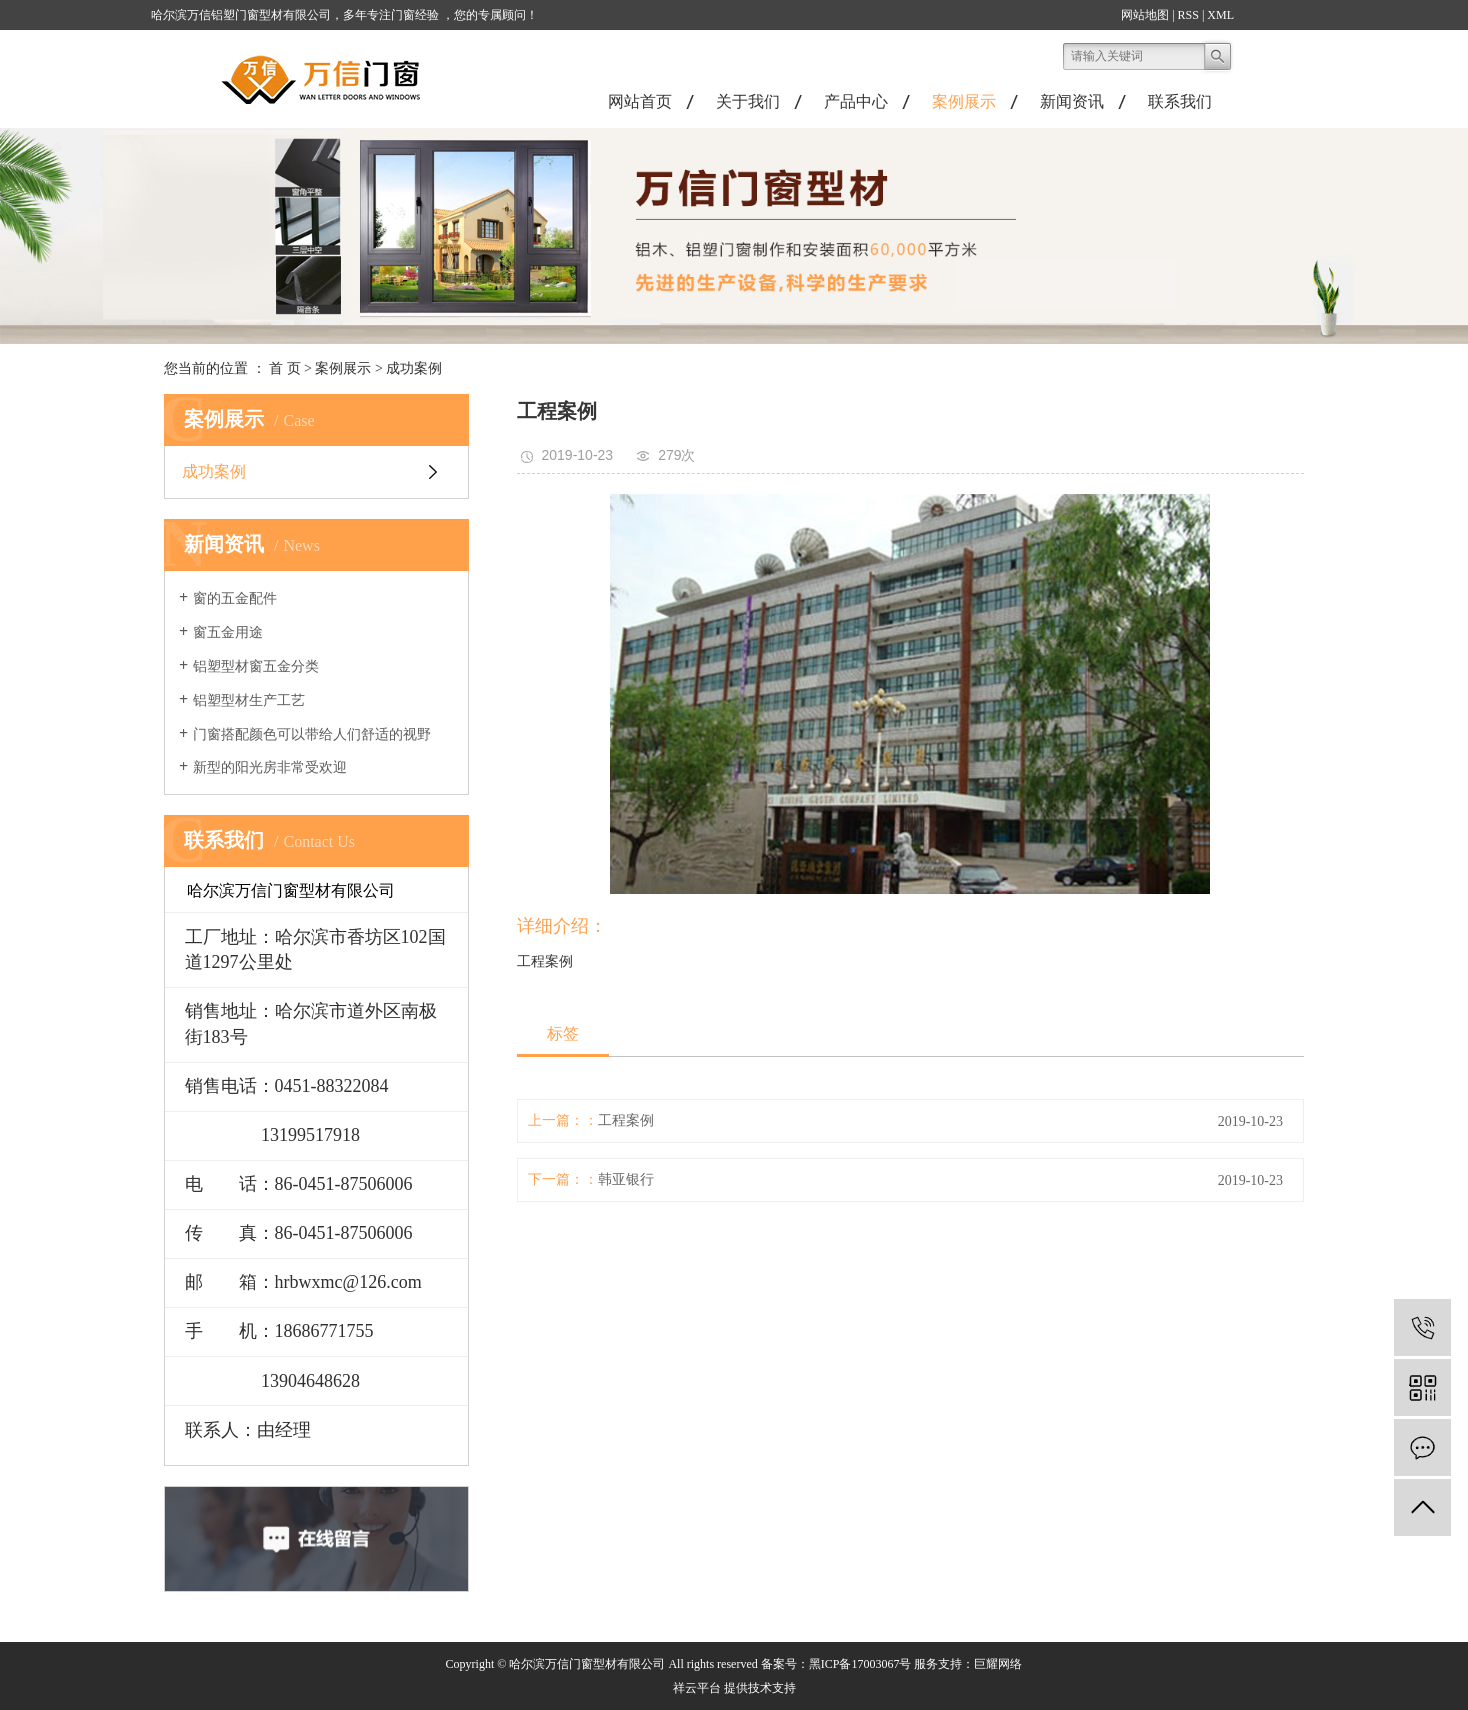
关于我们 (748, 101)
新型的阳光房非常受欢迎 (270, 767)
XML (1220, 15)
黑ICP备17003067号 (860, 1664)
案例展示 (964, 101)
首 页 (285, 368)
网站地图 (1145, 15)
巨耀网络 (998, 1664)
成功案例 (414, 368)
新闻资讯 (1072, 101)
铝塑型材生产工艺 (249, 700)
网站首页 (640, 101)
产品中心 (856, 101)
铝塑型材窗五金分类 (256, 666)
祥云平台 (697, 1688)
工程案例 (626, 1120)
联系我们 (1180, 101)
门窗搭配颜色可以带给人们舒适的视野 (312, 734)
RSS (1188, 15)
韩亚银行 (626, 1179)
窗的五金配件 (235, 598)
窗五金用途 (228, 632)
